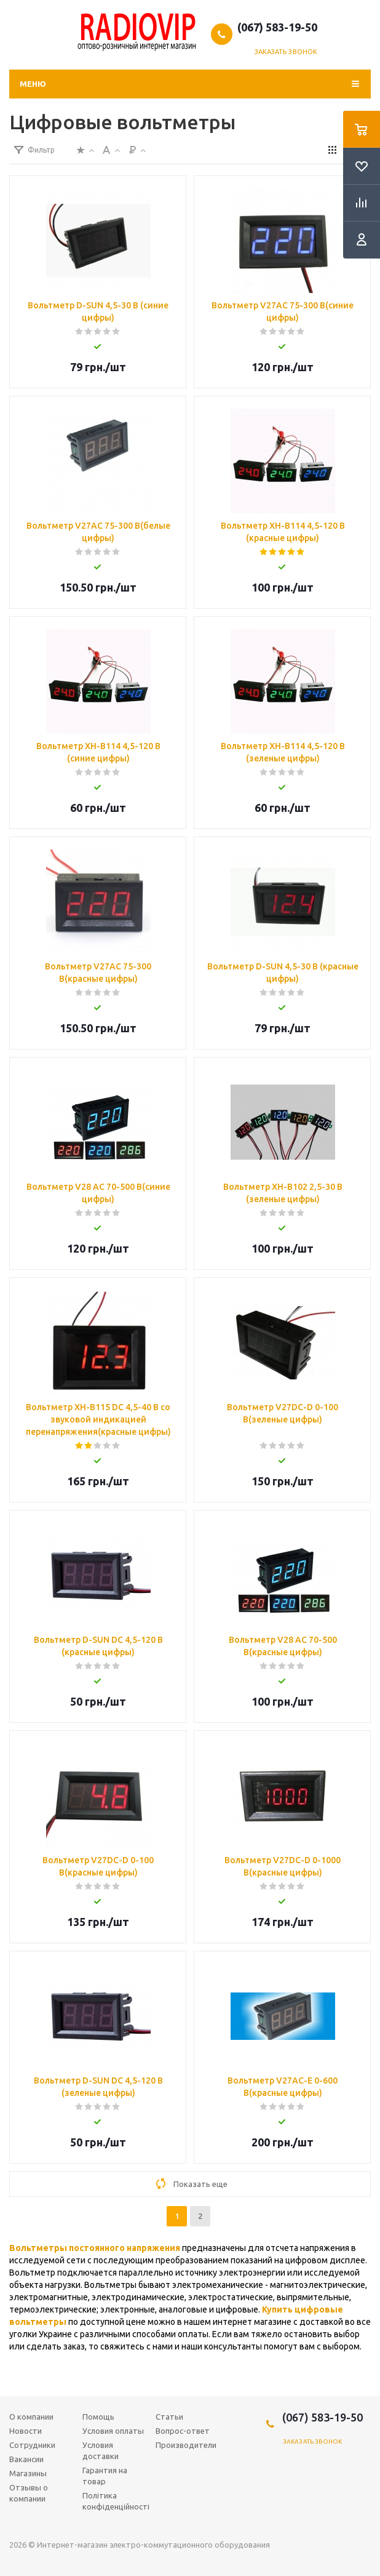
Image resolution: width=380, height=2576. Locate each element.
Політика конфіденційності (115, 2501)
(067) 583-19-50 (277, 27)
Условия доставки (100, 2450)
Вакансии (26, 2459)
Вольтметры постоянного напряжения (94, 2248)
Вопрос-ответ (183, 2430)
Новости (25, 2430)
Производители (186, 2445)
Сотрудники (32, 2445)
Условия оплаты (113, 2430)
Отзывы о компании (28, 2493)
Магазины (28, 2473)
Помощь (98, 2416)
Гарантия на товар (104, 2476)
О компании (31, 2416)
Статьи (169, 2416)
